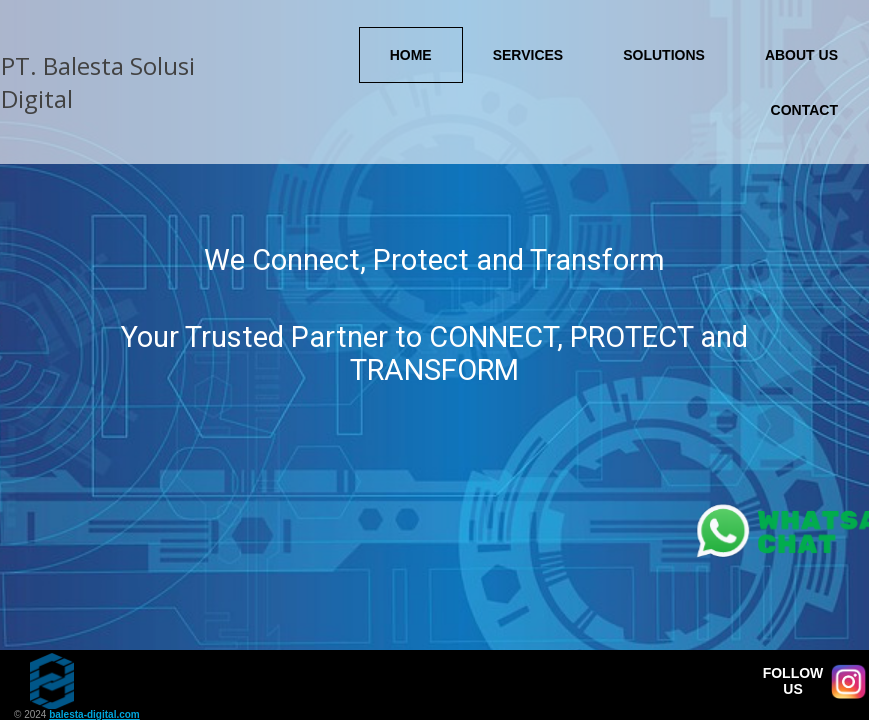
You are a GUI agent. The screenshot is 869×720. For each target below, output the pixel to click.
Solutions (664, 55)
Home (411, 55)
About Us (801, 55)
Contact (804, 110)
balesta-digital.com (94, 714)
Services (528, 55)
